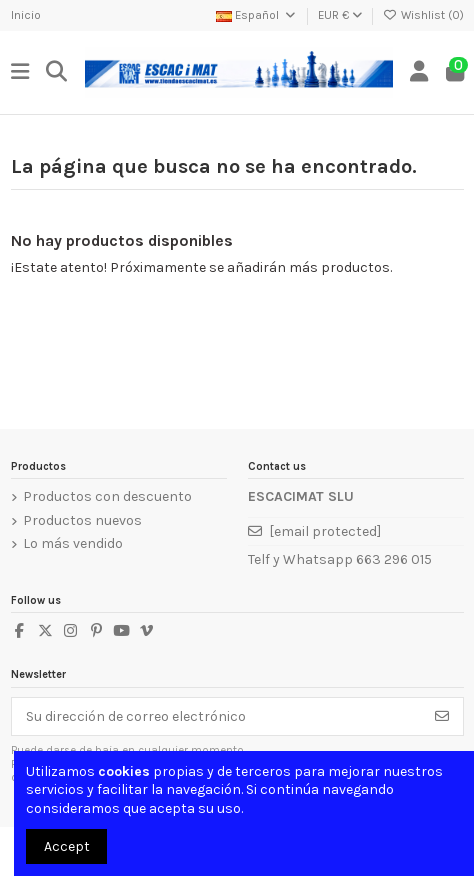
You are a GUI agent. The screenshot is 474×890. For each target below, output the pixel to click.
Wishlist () (423, 15)
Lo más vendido (73, 543)
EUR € (340, 15)
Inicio (26, 15)
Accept (67, 846)
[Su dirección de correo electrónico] (217, 717)
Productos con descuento (107, 496)
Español (256, 15)
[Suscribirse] (442, 717)
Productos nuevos (82, 520)
